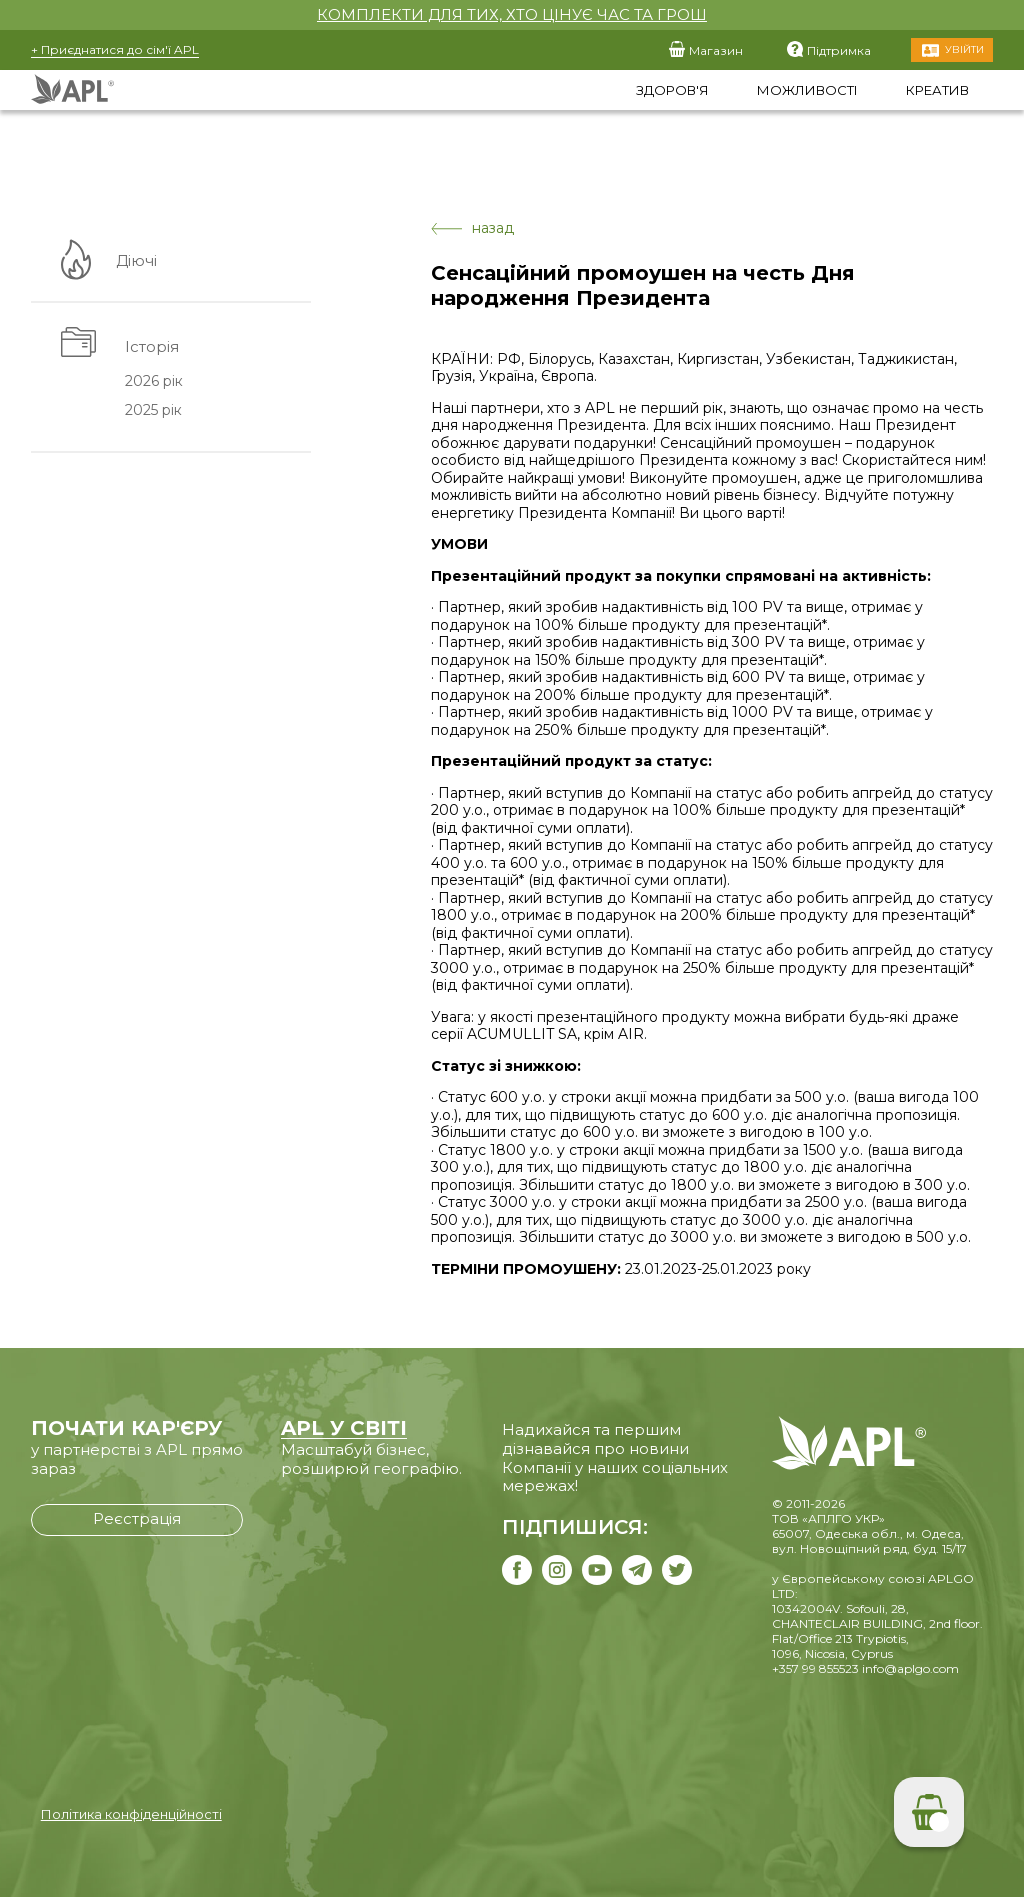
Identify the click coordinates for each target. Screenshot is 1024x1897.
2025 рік (152, 411)
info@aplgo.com (910, 1668)
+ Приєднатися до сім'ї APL (115, 49)
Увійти (964, 49)
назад (472, 228)
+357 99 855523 (815, 1668)
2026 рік (153, 382)
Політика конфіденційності (131, 1814)
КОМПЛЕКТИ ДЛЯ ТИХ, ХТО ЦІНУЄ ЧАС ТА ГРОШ (512, 14)
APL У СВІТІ (344, 1428)
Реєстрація (137, 1518)
